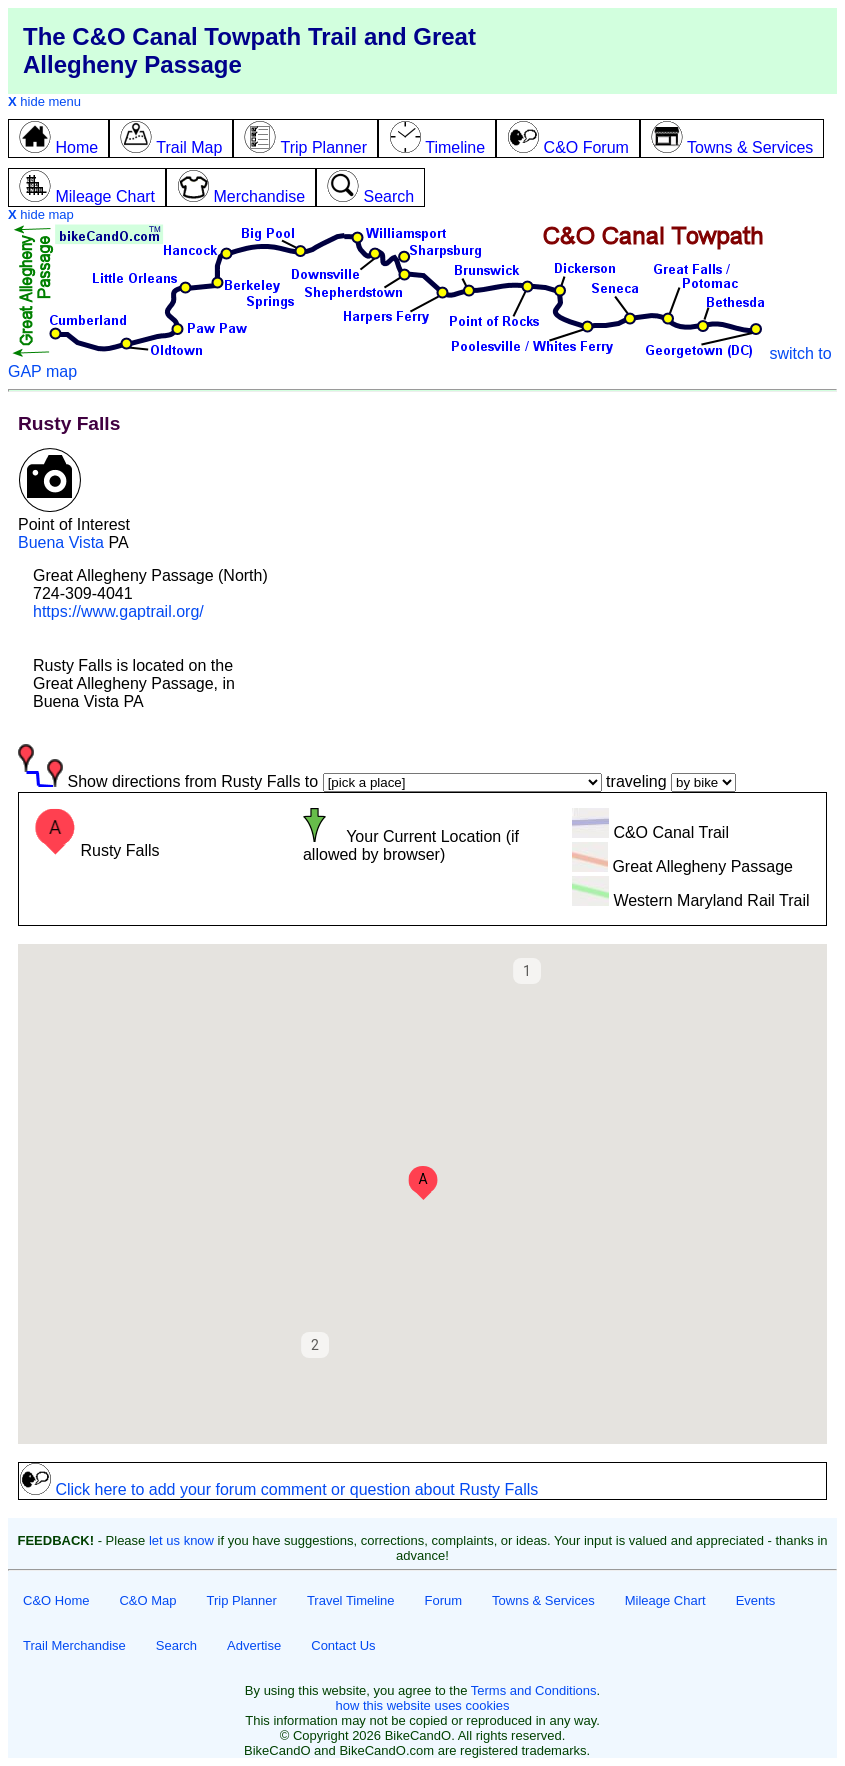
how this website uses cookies (422, 1705)
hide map (41, 214)
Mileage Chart (665, 1600)
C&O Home (56, 1600)
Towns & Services (543, 1600)
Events (756, 1600)
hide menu (44, 101)
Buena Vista (61, 542)
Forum (444, 1600)
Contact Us (343, 1645)
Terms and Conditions (534, 1690)
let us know (181, 1540)
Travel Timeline (351, 1600)
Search (176, 1645)
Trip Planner (242, 1600)
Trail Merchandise (74, 1645)
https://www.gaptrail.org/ (118, 611)
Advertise (254, 1645)
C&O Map (147, 1600)
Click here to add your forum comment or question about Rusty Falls (278, 1489)
